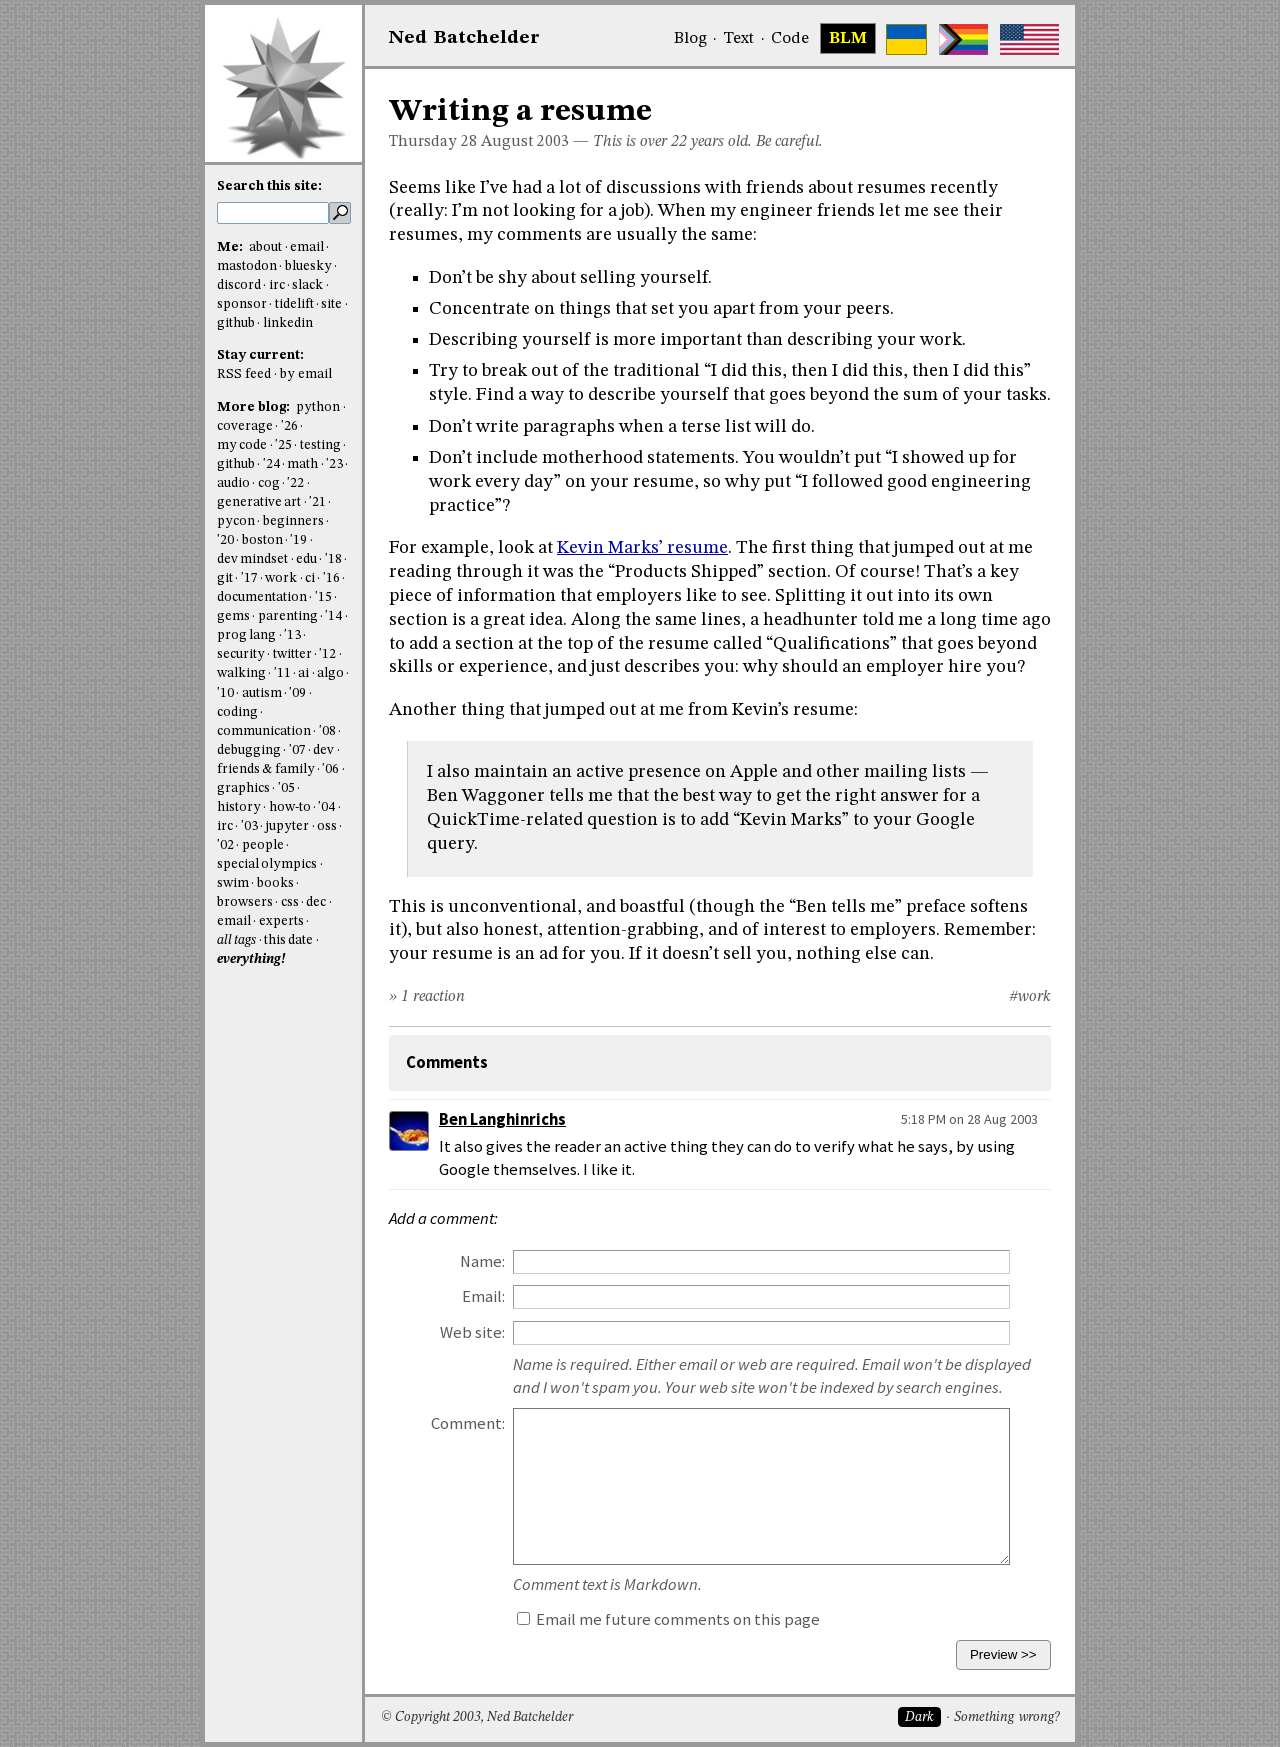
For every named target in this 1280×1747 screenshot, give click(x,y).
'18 (333, 559)
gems (233, 616)
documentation (262, 597)
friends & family (266, 769)
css (290, 902)
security (241, 654)
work (281, 578)
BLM (848, 39)
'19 (298, 540)
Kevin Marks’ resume (642, 548)
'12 (327, 654)
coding (237, 712)
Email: (483, 1296)
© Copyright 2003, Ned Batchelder (477, 1717)
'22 (295, 483)
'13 (292, 635)
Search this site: (269, 186)
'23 (334, 464)
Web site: (472, 1332)
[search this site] (273, 213)
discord (239, 285)
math (302, 464)
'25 (283, 445)
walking (241, 673)
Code (790, 39)
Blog (690, 39)
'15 (323, 597)
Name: (482, 1261)
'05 (286, 788)
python (318, 407)
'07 (297, 750)
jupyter (287, 826)
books (275, 883)
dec (316, 902)
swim (233, 883)
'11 (282, 673)
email (307, 247)
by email (306, 374)
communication (264, 731)
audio (233, 483)
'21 (317, 502)
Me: (231, 247)
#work (1030, 997)
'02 (225, 845)
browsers (245, 902)
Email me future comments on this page (668, 1619)
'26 (289, 426)
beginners (293, 521)
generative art (259, 502)
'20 (225, 540)
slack (307, 285)
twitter (292, 654)
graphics (243, 788)
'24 (271, 464)
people (263, 845)
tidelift (294, 304)
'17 (249, 578)
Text (738, 39)
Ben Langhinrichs (502, 1119)
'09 (297, 693)
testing (320, 445)
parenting (288, 616)
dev (323, 750)
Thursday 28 (433, 142)
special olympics (267, 864)
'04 (326, 807)
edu (306, 559)
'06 (330, 769)
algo (330, 673)
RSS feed (244, 374)
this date (288, 940)
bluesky (308, 266)
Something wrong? (1006, 1717)
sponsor (242, 304)
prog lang (246, 635)
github (236, 323)
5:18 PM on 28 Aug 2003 (969, 1119)
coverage (245, 426)
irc (277, 285)
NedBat (464, 38)
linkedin (288, 323)
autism (262, 693)
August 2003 (525, 142)
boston (262, 540)
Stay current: (260, 355)
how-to (290, 807)
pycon (236, 521)
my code (242, 445)
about (265, 247)
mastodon (247, 266)
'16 (331, 578)
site (331, 304)
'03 (249, 826)
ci (310, 578)
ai (303, 673)
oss (327, 826)
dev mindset (252, 559)
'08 (327, 731)
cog (269, 483)
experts (281, 921)
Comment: (468, 1423)
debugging (249, 750)
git (225, 578)
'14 (333, 616)
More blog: (255, 407)
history (239, 807)
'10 (225, 693)
